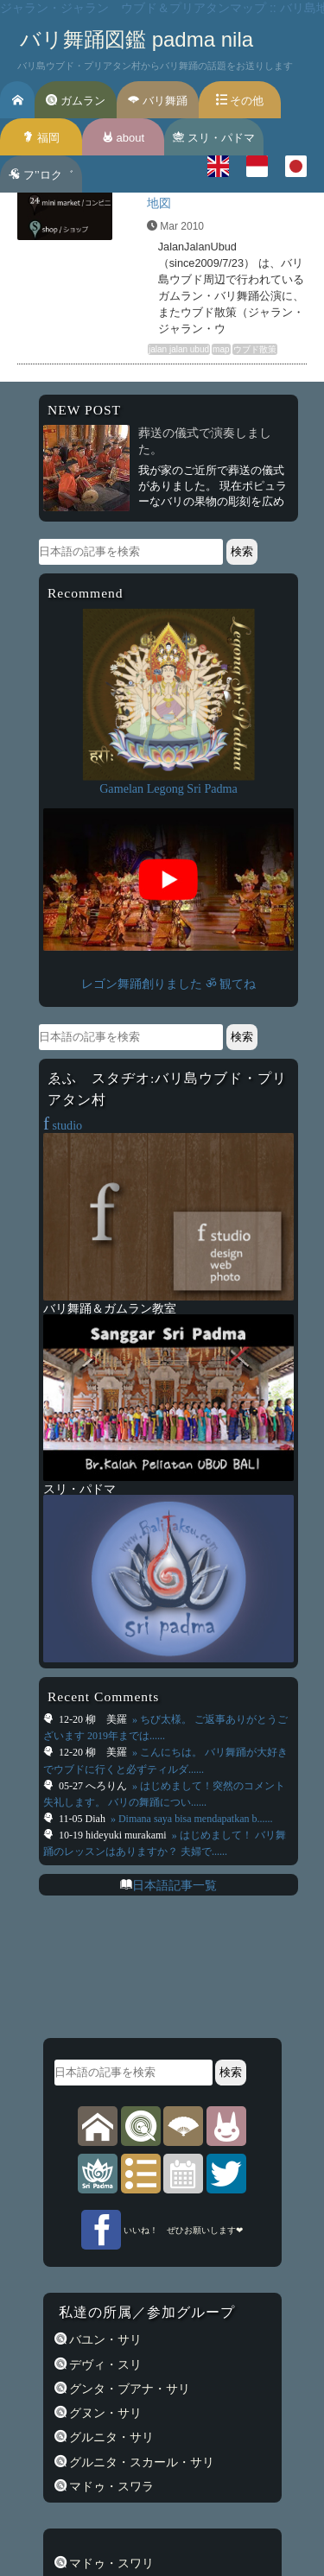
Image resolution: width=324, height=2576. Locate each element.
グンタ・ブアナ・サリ (129, 2389)
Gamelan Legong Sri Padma (168, 788)
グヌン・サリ (105, 2413)
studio (62, 1125)
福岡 (41, 137)
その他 (240, 100)
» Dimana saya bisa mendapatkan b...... (190, 1819)
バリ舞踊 (157, 100)
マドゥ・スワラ (111, 2486)
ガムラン (75, 100)
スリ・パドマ (214, 137)
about (123, 137)
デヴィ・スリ (105, 2364)
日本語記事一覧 (174, 1885)
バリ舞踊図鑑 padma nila (136, 39)
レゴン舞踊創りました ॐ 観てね (168, 984)
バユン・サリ (105, 2339)
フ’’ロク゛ (41, 174)
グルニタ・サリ (111, 2437)
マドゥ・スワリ (111, 2563)
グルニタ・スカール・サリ (141, 2462)
